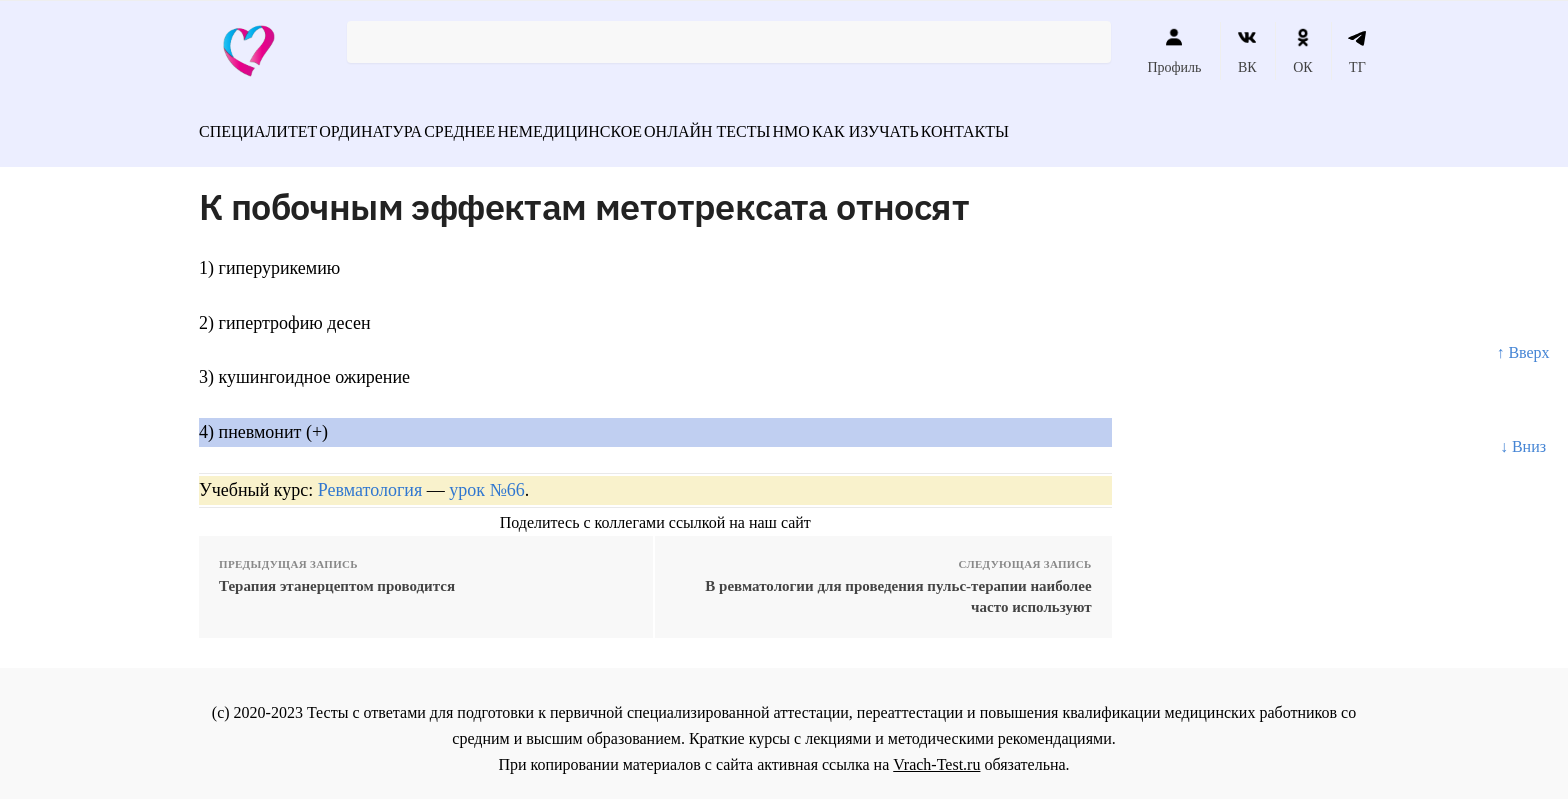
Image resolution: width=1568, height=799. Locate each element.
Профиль (1174, 51)
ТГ (1357, 51)
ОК (1302, 51)
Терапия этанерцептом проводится (337, 575)
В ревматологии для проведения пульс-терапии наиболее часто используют (898, 585)
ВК (1247, 51)
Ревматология (370, 478)
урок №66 (486, 478)
